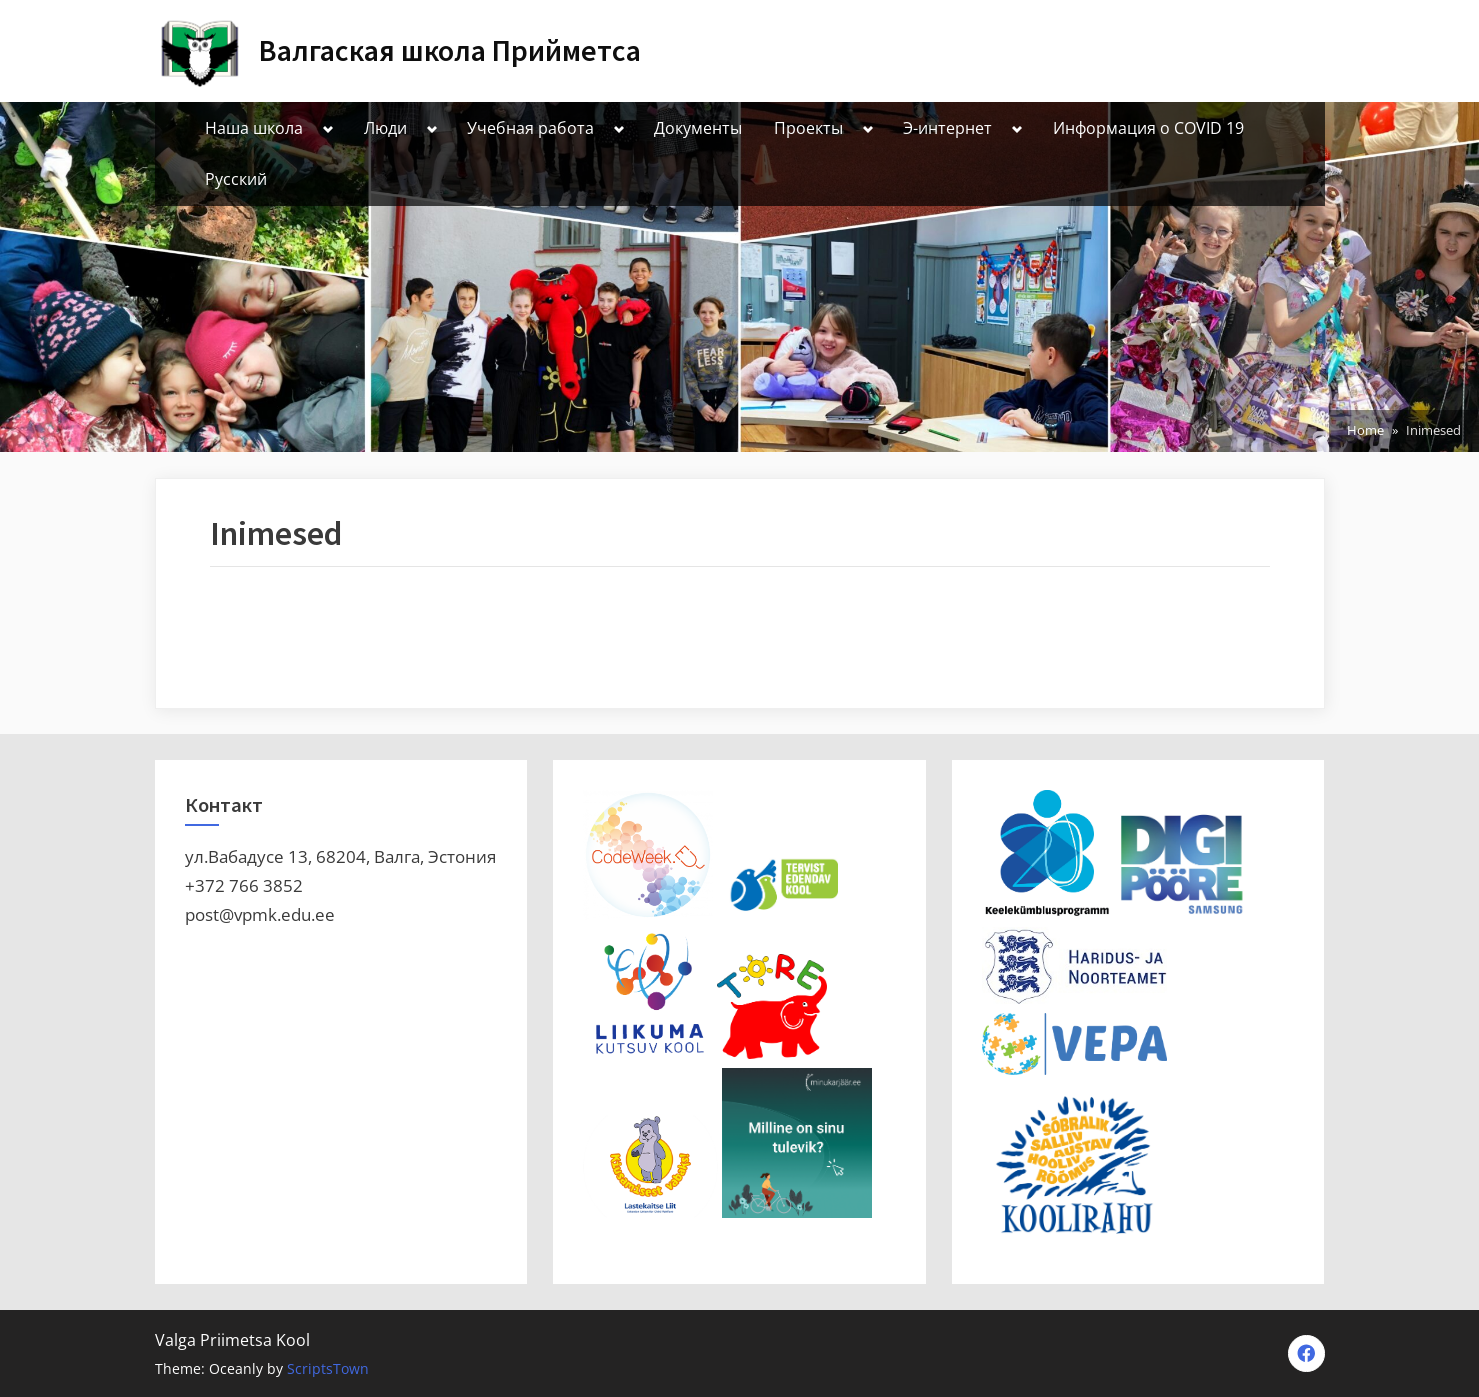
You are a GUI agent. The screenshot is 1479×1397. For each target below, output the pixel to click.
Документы (698, 128)
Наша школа (254, 128)
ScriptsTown (328, 1368)
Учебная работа (530, 128)
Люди (385, 128)
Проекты (808, 128)
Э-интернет (947, 128)
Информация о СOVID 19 (1148, 128)
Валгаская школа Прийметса (450, 50)
